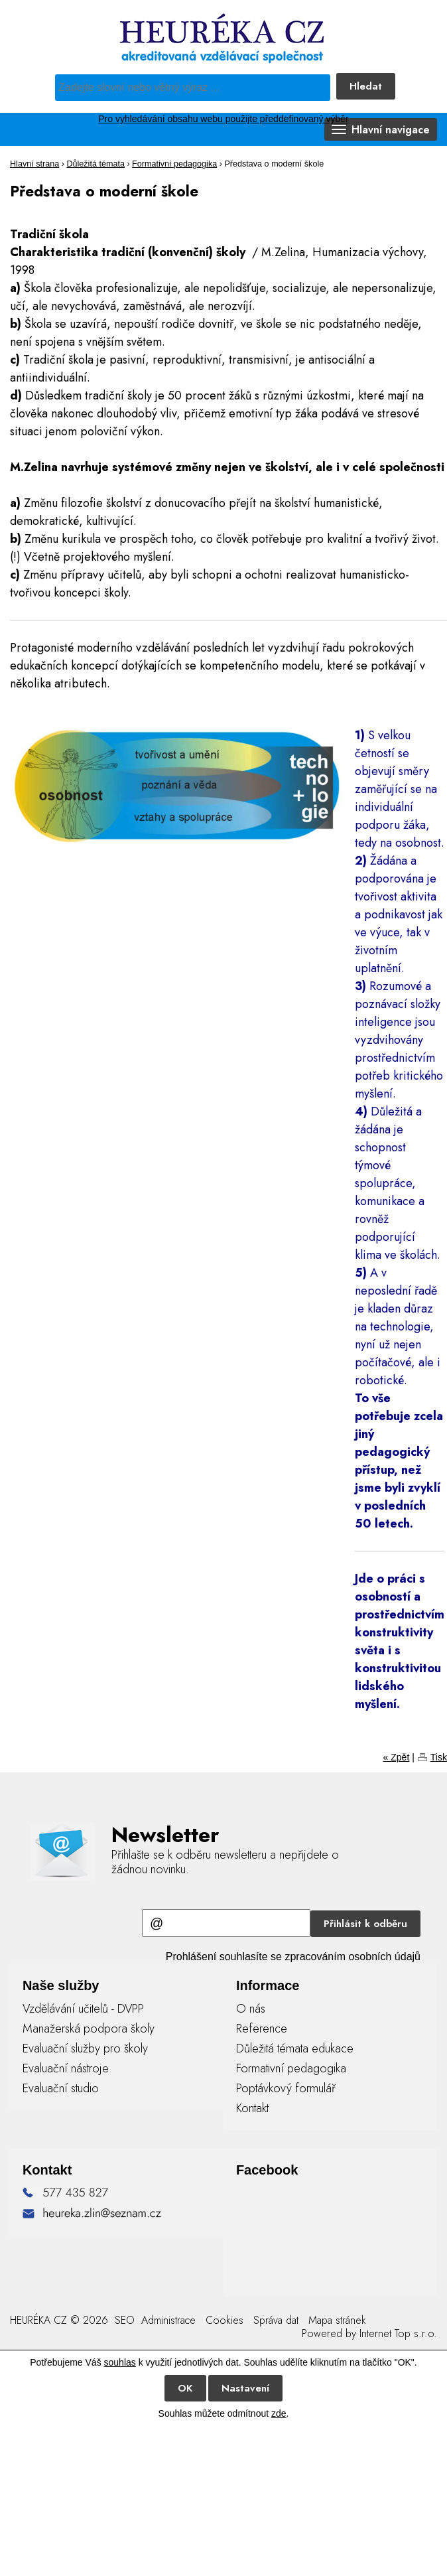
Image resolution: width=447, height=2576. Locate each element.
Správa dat (275, 2320)
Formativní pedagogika (174, 164)
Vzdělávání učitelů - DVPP (83, 2008)
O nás (250, 2008)
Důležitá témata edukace (294, 2048)
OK (185, 2388)
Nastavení (245, 2388)
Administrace (168, 2320)
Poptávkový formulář (286, 2088)
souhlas (120, 2362)
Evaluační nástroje (66, 2068)
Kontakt (252, 2108)
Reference (261, 2028)
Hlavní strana (34, 164)
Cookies (224, 2320)
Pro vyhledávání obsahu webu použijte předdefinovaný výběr (223, 118)
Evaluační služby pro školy (85, 2048)
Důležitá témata (95, 164)
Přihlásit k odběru (365, 1923)
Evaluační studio (61, 2088)
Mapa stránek (337, 2320)
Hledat (366, 86)
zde (279, 2413)
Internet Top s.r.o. (398, 2333)
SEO (123, 2320)
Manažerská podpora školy (89, 2028)
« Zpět (396, 1757)
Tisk (438, 1757)
